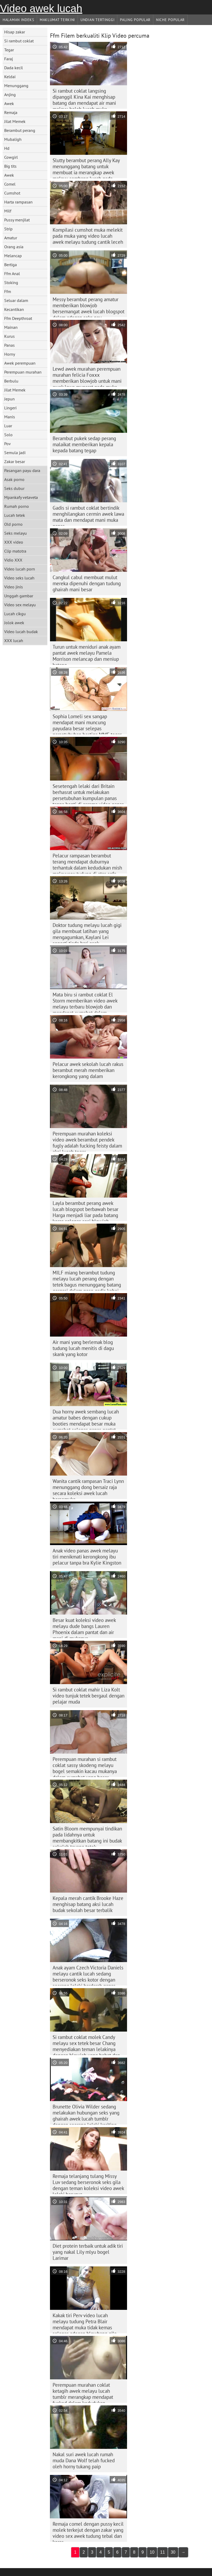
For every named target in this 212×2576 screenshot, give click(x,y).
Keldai (10, 76)
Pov (7, 443)
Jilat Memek (15, 121)
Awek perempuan (20, 363)
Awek (9, 103)
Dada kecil (13, 67)
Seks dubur (14, 488)
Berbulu (11, 381)
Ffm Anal (12, 273)
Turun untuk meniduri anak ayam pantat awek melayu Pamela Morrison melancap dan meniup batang (86, 654)
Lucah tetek (14, 515)
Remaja (10, 112)
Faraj (8, 58)
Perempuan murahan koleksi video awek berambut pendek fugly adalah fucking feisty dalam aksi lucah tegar (87, 1140)
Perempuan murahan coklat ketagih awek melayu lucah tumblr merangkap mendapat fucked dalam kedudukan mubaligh (83, 2392)
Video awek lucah (41, 8)
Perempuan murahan (23, 372)
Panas (9, 345)
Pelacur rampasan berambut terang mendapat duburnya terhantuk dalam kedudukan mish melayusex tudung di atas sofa (87, 862)
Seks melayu (15, 533)
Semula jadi (15, 452)
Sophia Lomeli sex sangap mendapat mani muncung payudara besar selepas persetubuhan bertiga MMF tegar (87, 723)
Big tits (10, 166)
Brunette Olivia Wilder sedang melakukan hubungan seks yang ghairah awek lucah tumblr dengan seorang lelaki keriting (86, 2114)
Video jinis (13, 586)
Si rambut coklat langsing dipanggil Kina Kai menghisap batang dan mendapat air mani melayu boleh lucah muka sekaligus (84, 98)
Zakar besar (14, 461)
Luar (8, 425)
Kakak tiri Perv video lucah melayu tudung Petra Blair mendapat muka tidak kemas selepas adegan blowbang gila (85, 2322)
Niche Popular (170, 19)
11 (162, 2552)
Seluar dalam (16, 300)
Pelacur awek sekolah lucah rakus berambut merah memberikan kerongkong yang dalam (88, 1070)
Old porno (13, 524)
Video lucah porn (19, 569)
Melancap (13, 255)
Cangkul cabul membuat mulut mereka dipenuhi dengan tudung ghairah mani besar (87, 583)
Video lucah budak (21, 631)
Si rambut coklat (19, 40)
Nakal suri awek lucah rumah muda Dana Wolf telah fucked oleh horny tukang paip (84, 2460)
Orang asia (13, 246)
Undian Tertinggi (97, 19)
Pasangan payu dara (22, 470)
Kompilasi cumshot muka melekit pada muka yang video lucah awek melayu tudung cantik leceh (88, 236)
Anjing (10, 94)
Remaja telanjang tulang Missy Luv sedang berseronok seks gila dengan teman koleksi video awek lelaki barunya (88, 2183)
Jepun (9, 398)
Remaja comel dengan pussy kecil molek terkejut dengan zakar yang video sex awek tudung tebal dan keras (88, 2531)
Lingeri (10, 407)
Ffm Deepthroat (18, 318)
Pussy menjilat (17, 219)
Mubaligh (13, 139)
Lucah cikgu (15, 613)
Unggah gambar (18, 595)
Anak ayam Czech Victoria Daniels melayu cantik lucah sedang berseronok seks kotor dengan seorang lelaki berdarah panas (88, 1975)
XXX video (13, 542)
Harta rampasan (18, 202)
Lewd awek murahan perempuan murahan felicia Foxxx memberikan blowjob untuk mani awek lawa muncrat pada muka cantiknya (87, 376)
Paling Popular (135, 19)
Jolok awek (14, 622)
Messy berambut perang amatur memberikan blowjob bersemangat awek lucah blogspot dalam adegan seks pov (88, 306)
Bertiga (10, 264)
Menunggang (16, 85)
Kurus (9, 336)
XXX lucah (13, 640)
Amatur (10, 237)
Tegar (9, 49)
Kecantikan (14, 309)
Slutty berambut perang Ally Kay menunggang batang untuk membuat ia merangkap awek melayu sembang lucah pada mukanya (86, 167)
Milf (7, 211)
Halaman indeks (18, 19)
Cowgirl (11, 157)
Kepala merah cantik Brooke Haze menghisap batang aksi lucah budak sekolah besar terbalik (88, 1904)
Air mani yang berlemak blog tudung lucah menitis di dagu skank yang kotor (83, 1348)
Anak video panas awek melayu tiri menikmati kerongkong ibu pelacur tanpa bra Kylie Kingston (87, 1556)
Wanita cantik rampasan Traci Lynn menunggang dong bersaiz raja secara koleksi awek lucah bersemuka (88, 1488)
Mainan (11, 327)
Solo (8, 434)
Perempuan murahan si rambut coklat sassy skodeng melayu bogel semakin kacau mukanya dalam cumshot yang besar (85, 1766)
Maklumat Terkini (57, 19)
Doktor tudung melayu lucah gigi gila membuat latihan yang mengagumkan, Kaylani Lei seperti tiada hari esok (87, 932)
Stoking (11, 282)
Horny (9, 354)
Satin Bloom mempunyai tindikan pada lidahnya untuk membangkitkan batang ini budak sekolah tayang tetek (87, 1836)
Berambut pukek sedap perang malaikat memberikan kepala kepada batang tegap (84, 444)
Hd (6, 148)
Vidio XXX (13, 560)
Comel (10, 184)
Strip (8, 228)
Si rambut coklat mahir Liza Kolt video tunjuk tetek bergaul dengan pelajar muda (88, 1695)
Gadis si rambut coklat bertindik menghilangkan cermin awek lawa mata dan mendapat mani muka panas (88, 515)
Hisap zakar (14, 31)
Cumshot (12, 193)
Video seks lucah (19, 577)
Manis (9, 416)
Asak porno (14, 479)
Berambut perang (19, 130)
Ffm (7, 291)
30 (173, 2552)
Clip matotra (15, 551)
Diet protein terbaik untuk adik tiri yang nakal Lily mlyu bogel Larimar (88, 2252)
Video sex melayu (20, 604)
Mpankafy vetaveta (21, 497)
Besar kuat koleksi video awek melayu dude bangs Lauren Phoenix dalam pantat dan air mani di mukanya (84, 1627)
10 (152, 2552)
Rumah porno (16, 506)
